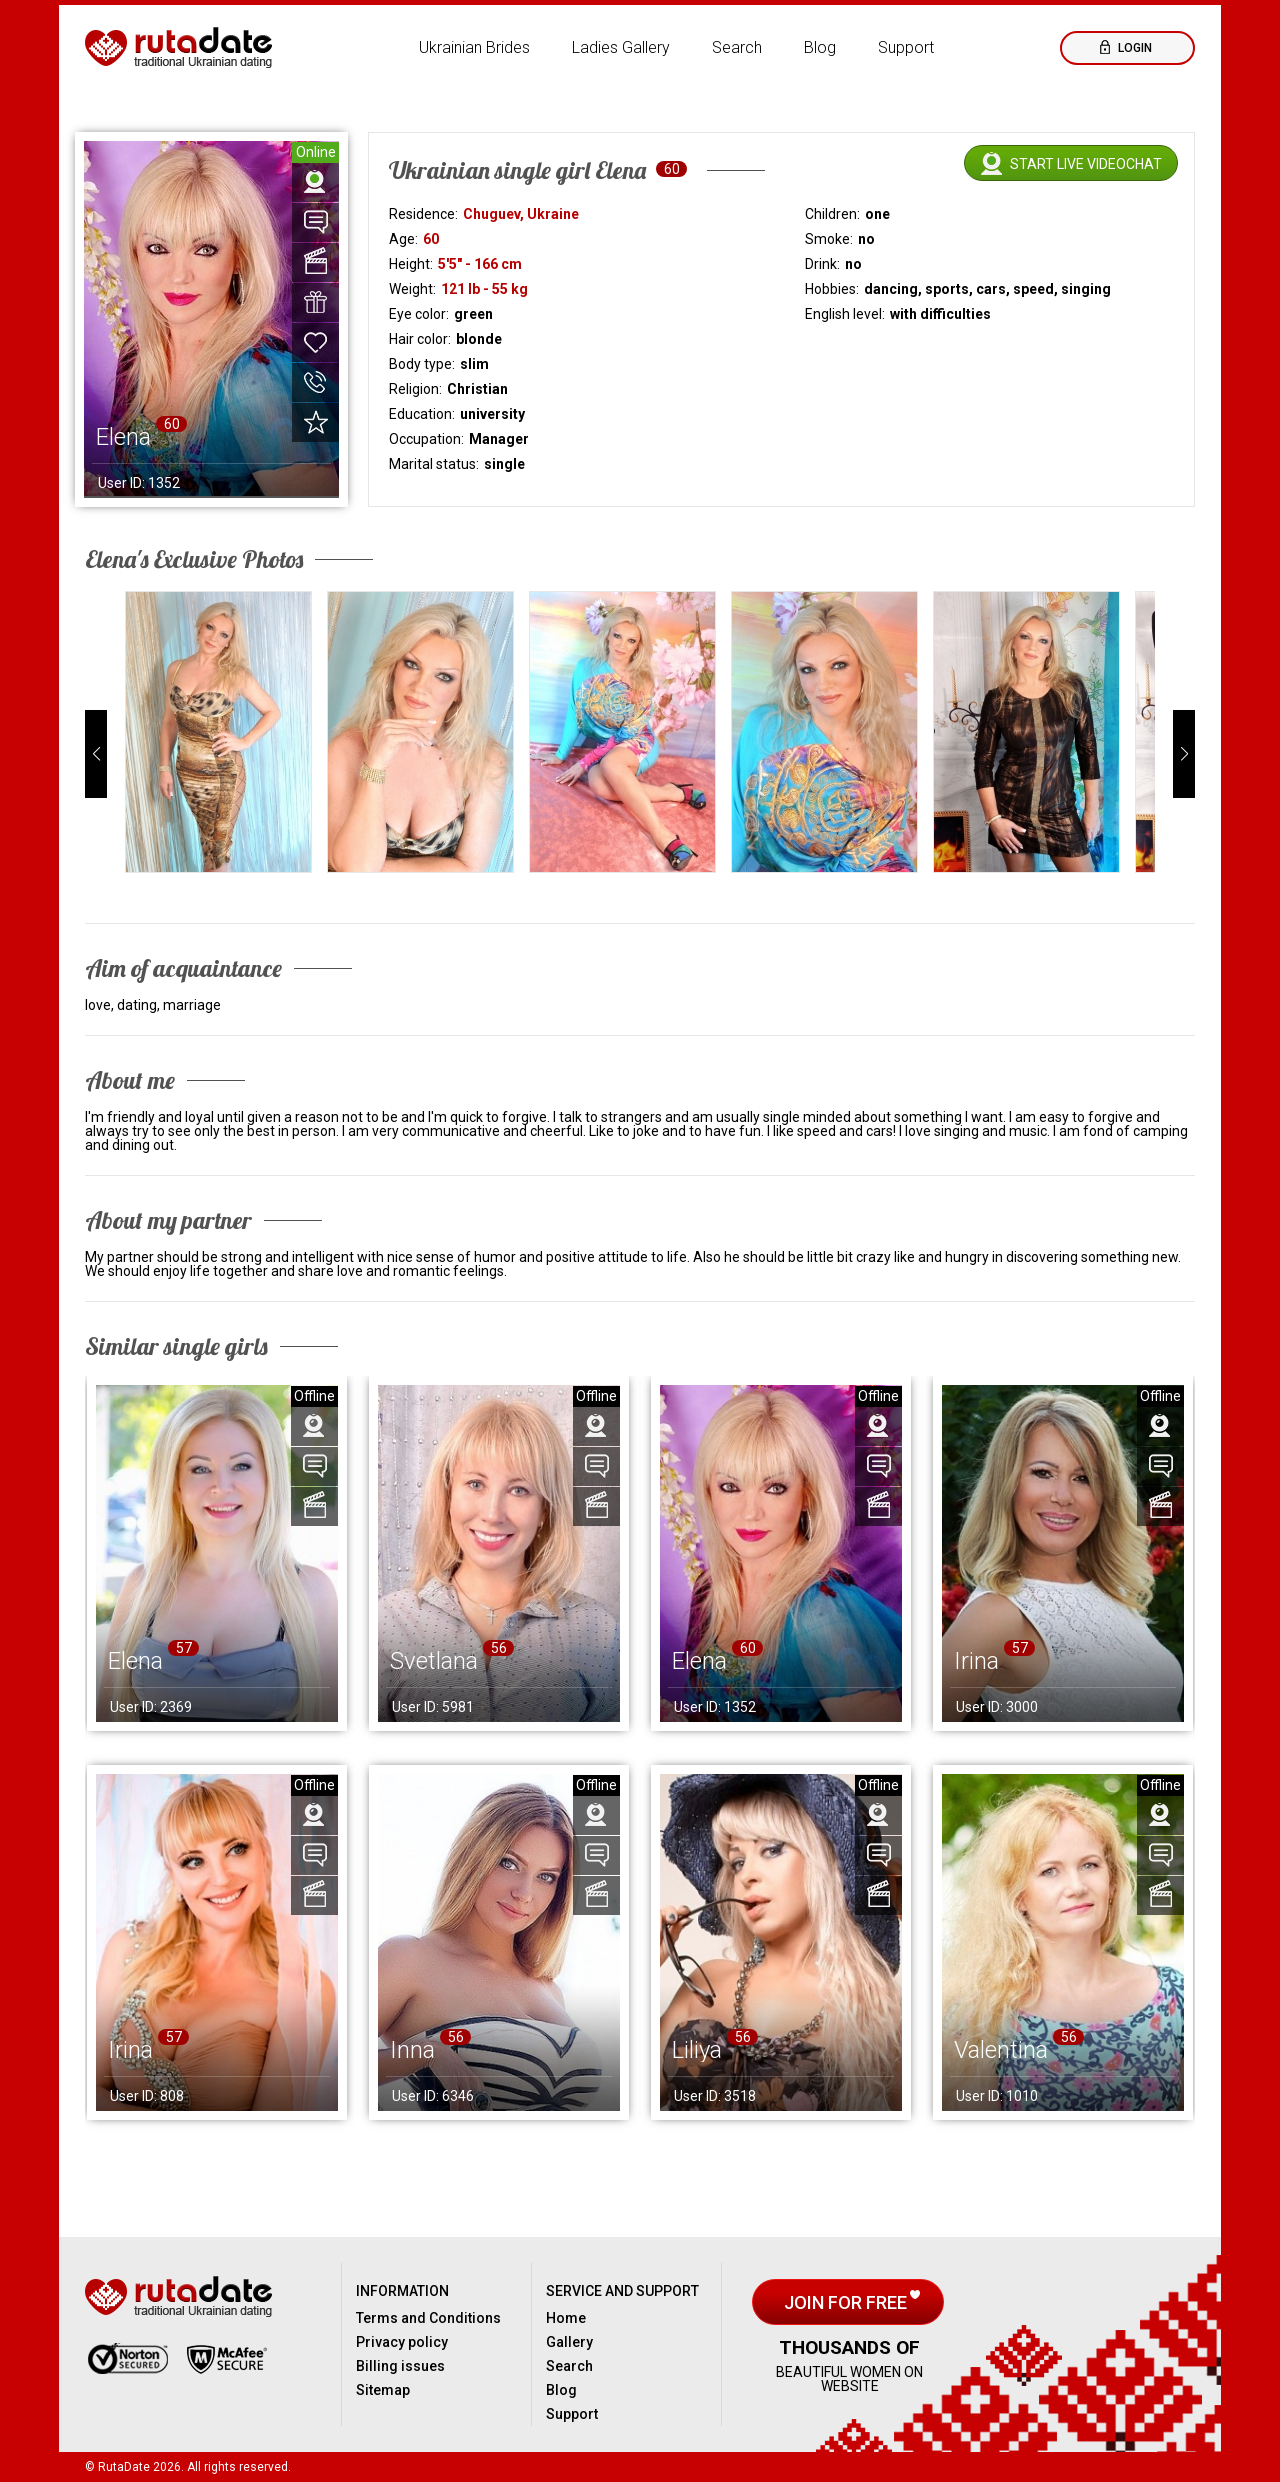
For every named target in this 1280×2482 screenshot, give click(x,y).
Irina (976, 1661)
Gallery (569, 2342)
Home (566, 2318)
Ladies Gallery (621, 47)
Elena (135, 1661)
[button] (96, 754)
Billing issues (400, 2366)
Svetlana (434, 1661)
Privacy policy (402, 2342)
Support (906, 47)
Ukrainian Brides (474, 47)
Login (1133, 48)
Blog (820, 47)
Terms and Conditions (428, 2318)
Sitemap (383, 2390)
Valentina (1001, 2050)
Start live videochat (1086, 164)
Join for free (847, 2302)
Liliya (697, 2050)
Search (737, 47)
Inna (412, 2050)
